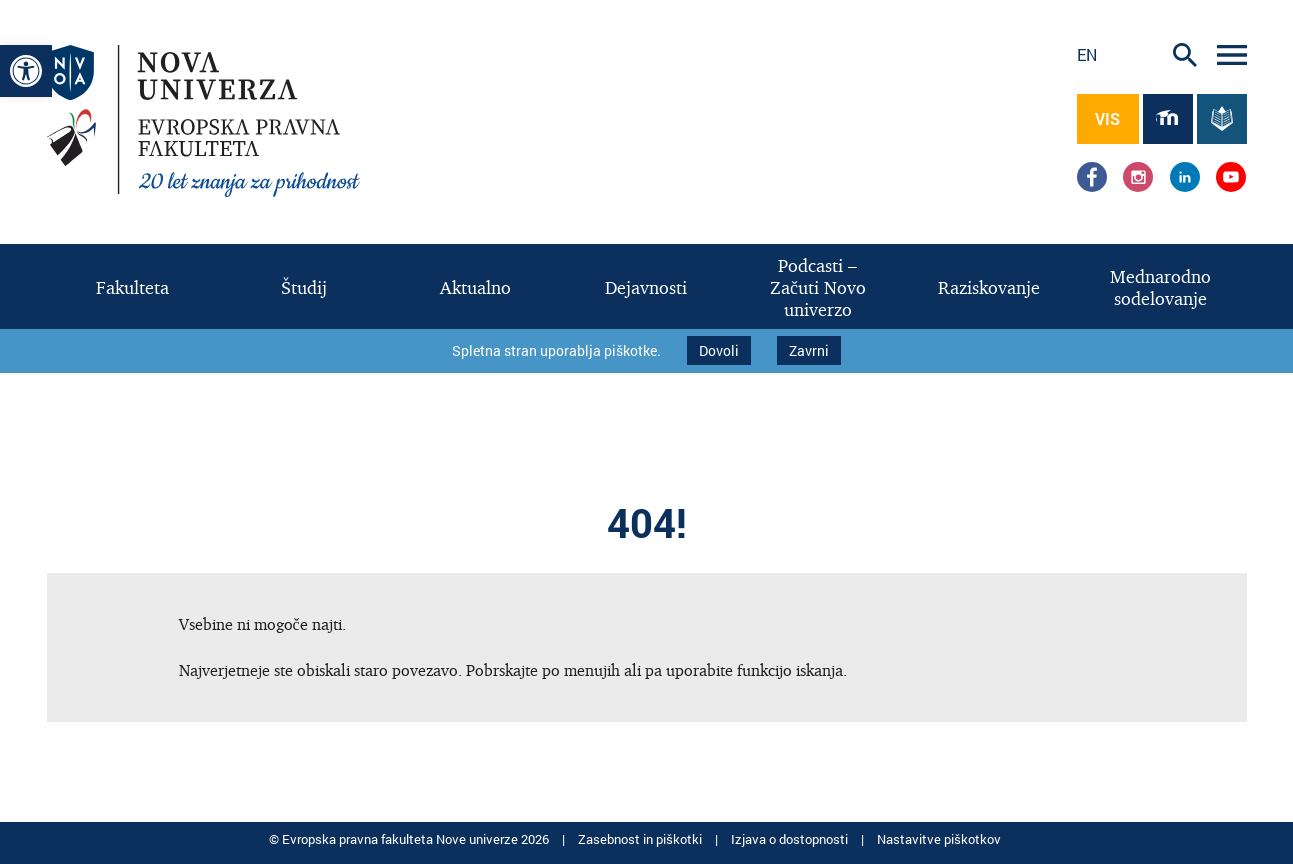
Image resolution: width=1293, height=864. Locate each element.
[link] (26, 71)
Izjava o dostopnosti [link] (791, 834)
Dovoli (719, 348)
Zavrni (809, 348)
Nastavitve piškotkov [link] (939, 834)
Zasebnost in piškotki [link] (641, 834)
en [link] (1087, 54)
